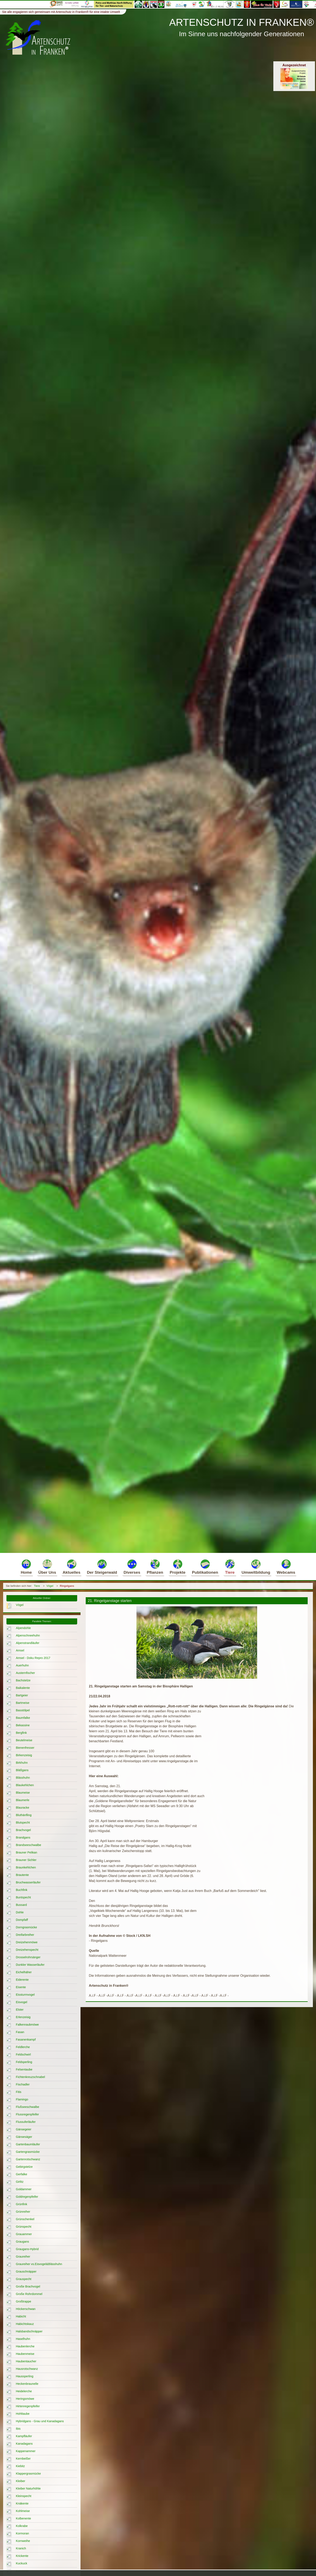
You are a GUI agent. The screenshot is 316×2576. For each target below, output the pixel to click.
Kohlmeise (23, 2511)
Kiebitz (20, 2466)
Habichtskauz (25, 2324)
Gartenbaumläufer (28, 2144)
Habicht (21, 2316)
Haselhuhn (23, 2338)
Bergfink (21, 1732)
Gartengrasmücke (28, 2151)
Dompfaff (22, 1919)
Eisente (21, 1987)
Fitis (18, 2092)
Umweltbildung (256, 1567)
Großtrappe (23, 2301)
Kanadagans (24, 2443)
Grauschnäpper (26, 2271)
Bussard (21, 1904)
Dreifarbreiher (25, 1934)
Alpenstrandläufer (27, 1643)
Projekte (178, 1567)
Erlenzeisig (23, 2017)
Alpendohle (23, 1628)
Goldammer (23, 2189)
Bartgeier (22, 1695)
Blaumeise (23, 1792)
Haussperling (24, 2376)
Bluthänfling (23, 1815)
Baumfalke (23, 1717)
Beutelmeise (24, 1740)
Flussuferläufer (26, 2121)
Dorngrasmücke (26, 1927)
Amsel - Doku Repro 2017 (33, 1658)
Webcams (286, 1567)
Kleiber (20, 2481)
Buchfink (21, 1890)
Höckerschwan (25, 2309)
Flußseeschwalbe (27, 2107)
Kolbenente (23, 2518)
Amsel (20, 1650)
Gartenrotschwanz (28, 2159)
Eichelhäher (24, 1972)
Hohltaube (23, 2413)
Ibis (18, 2428)
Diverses (132, 1567)
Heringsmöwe (25, 2398)
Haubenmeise (25, 2353)
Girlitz (20, 2181)
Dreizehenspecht (27, 1949)
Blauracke (22, 1807)
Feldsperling (24, 2062)
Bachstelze (23, 1680)
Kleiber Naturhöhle (28, 2488)
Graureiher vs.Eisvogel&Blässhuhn (39, 2264)
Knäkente (22, 2503)
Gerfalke (21, 2174)
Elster (20, 2009)
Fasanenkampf (26, 2039)
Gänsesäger (24, 2136)
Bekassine (23, 1725)
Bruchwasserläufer (28, 1882)
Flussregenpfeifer (27, 2114)
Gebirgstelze (24, 2166)
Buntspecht (23, 1897)
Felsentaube (24, 2069)
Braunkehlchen (26, 1867)
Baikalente (23, 1687)
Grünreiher (23, 2211)
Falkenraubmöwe (27, 2024)
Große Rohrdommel (29, 2294)
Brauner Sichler (26, 1860)
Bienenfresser (25, 1747)
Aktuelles (71, 1567)
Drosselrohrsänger (28, 1957)
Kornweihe (23, 2541)
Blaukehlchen (25, 1785)
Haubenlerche (25, 2346)
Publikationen (205, 1567)
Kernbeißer (23, 2458)
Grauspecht (23, 2279)
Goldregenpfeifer (27, 2196)
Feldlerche (23, 2047)
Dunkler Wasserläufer (30, 1964)
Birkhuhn (22, 1762)
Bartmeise (22, 1702)
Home (26, 1567)
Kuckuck (21, 2563)
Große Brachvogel (28, 2286)
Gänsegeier (23, 2129)
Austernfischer (25, 1673)
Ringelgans (67, 1585)
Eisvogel (21, 2002)
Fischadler (23, 2084)
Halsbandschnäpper (29, 2331)
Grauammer (24, 2234)
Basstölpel (23, 1710)
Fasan (20, 2032)
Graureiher (23, 2256)
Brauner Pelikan (26, 1852)
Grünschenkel (25, 2219)
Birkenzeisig (24, 1755)
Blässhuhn (23, 1777)
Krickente (22, 2556)
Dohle (20, 1912)
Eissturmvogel (25, 1994)
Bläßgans (22, 1770)
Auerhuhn (22, 1665)
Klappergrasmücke (28, 2473)
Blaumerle (22, 1800)
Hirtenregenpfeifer (28, 2406)
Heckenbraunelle (27, 2383)
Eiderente (22, 1979)
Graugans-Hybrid (27, 2249)
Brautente (22, 1875)
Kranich (21, 2548)
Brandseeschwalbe (28, 1845)
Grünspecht (23, 2226)
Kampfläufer (24, 2436)
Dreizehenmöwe (26, 1942)
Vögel (49, 1585)
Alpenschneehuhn (28, 1635)
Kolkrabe (22, 2526)
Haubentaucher (26, 2361)
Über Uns (47, 1567)
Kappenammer (25, 2451)
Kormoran (22, 2533)
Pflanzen (155, 1567)
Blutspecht (23, 1822)
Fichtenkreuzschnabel (30, 2077)
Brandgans (23, 1837)
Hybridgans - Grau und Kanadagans (40, 2421)
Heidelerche (24, 2391)
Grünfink (21, 2204)
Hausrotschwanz (27, 2368)
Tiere (230, 1567)
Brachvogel (23, 1830)
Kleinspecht (23, 2496)
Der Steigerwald (102, 1567)
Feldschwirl (23, 2054)
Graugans (22, 2241)
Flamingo (22, 2099)
